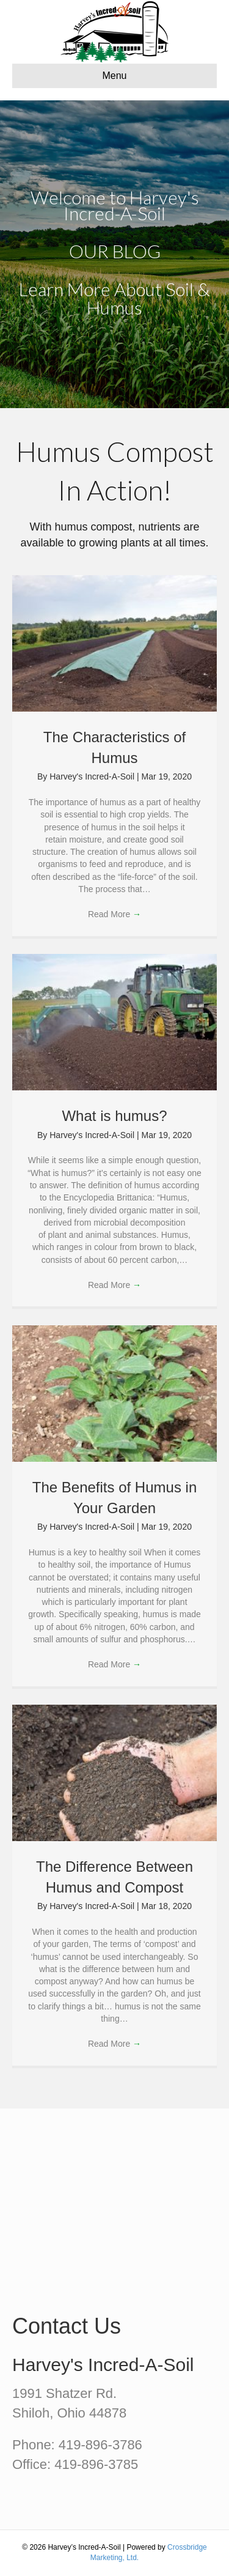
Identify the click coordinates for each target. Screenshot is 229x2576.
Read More (114, 914)
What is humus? (114, 1115)
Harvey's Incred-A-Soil (93, 776)
